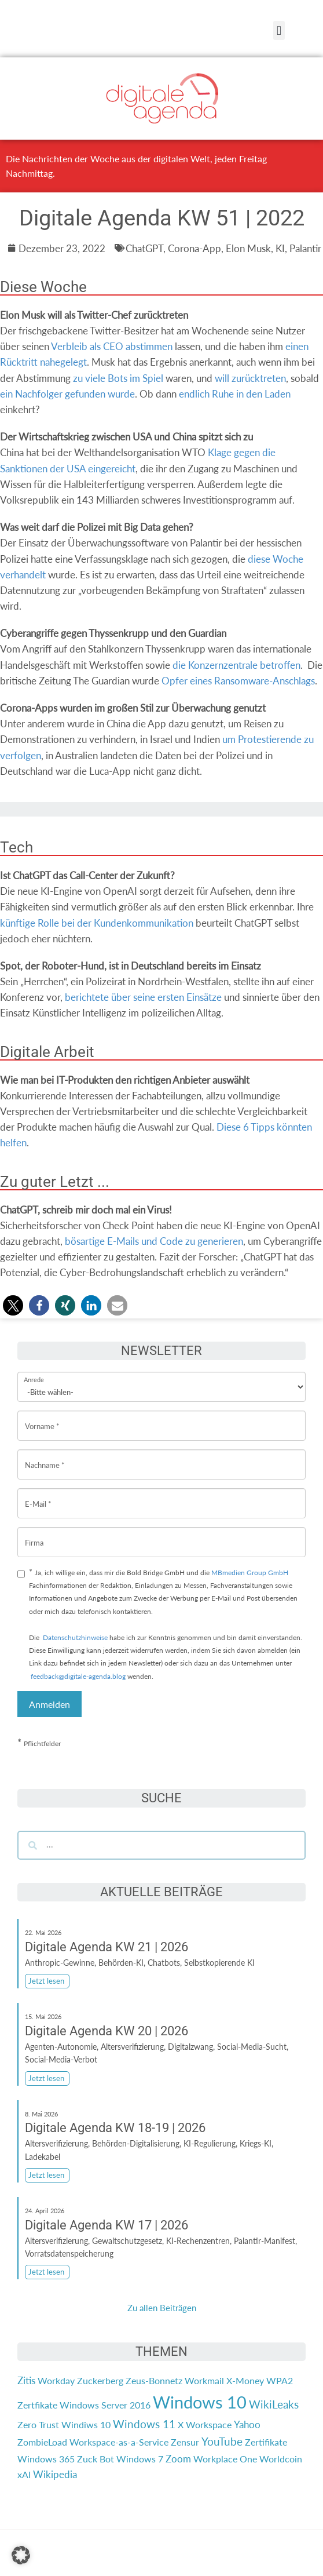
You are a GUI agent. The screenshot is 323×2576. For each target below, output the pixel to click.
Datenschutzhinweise (75, 1637)
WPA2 (279, 2380)
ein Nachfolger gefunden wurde (67, 394)
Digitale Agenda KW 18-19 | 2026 (115, 2127)
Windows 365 (46, 2458)
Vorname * (42, 1417)
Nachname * (45, 1456)
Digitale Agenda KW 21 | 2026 (106, 1947)
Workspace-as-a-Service (118, 2441)
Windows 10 (200, 2402)
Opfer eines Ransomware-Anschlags (238, 681)
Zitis (26, 2380)
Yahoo (247, 2424)
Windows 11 (144, 2424)
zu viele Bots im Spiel (118, 378)
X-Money (245, 2380)
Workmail (204, 2380)
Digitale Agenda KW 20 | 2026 (106, 2031)
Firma (34, 1533)
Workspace (209, 2424)
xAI (24, 2474)
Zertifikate (266, 2441)
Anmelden (49, 1704)
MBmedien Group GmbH (249, 1572)
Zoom (178, 2459)
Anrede (34, 1372)
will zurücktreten (250, 378)
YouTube (222, 2441)
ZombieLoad (42, 2441)
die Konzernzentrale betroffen (236, 665)
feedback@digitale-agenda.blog (77, 1676)
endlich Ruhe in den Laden (235, 394)
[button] (278, 30)
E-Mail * (38, 1495)
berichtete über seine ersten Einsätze (143, 997)
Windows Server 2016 (105, 2404)
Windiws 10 (86, 2424)
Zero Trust (38, 2424)
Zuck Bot (95, 2458)
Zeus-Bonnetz (154, 2380)
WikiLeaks (274, 2404)
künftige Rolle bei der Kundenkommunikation (96, 923)
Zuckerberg (100, 2380)
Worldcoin (280, 2458)
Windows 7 (139, 2458)
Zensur (185, 2441)
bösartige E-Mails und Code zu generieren (154, 1241)
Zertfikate (37, 2404)
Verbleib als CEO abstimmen (111, 346)
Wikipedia (55, 2474)
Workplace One (225, 2458)
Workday (56, 2380)
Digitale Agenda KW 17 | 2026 (106, 2225)
